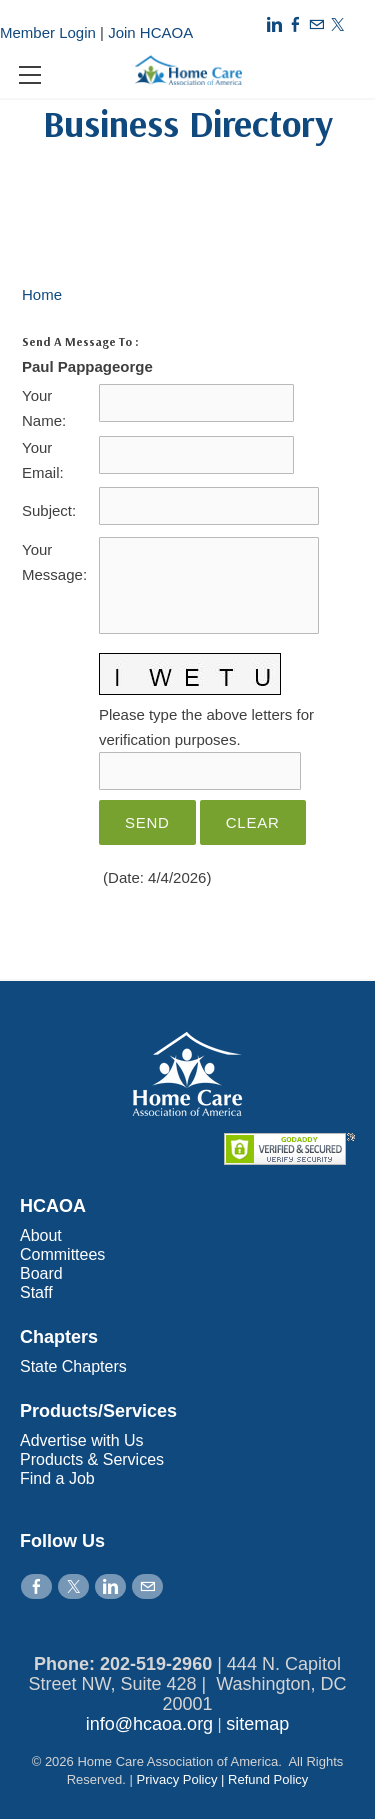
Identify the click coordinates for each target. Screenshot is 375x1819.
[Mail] (316, 24)
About (41, 1235)
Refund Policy (268, 1779)
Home (42, 294)
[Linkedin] (274, 24)
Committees (62, 1254)
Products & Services (92, 1459)
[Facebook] (295, 24)
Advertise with (72, 1440)
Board (41, 1273)
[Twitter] (337, 24)
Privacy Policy (177, 1779)
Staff (36, 1292)
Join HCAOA (150, 32)
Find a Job (57, 1478)
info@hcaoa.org (149, 1724)
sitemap (257, 1724)
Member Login (48, 32)
